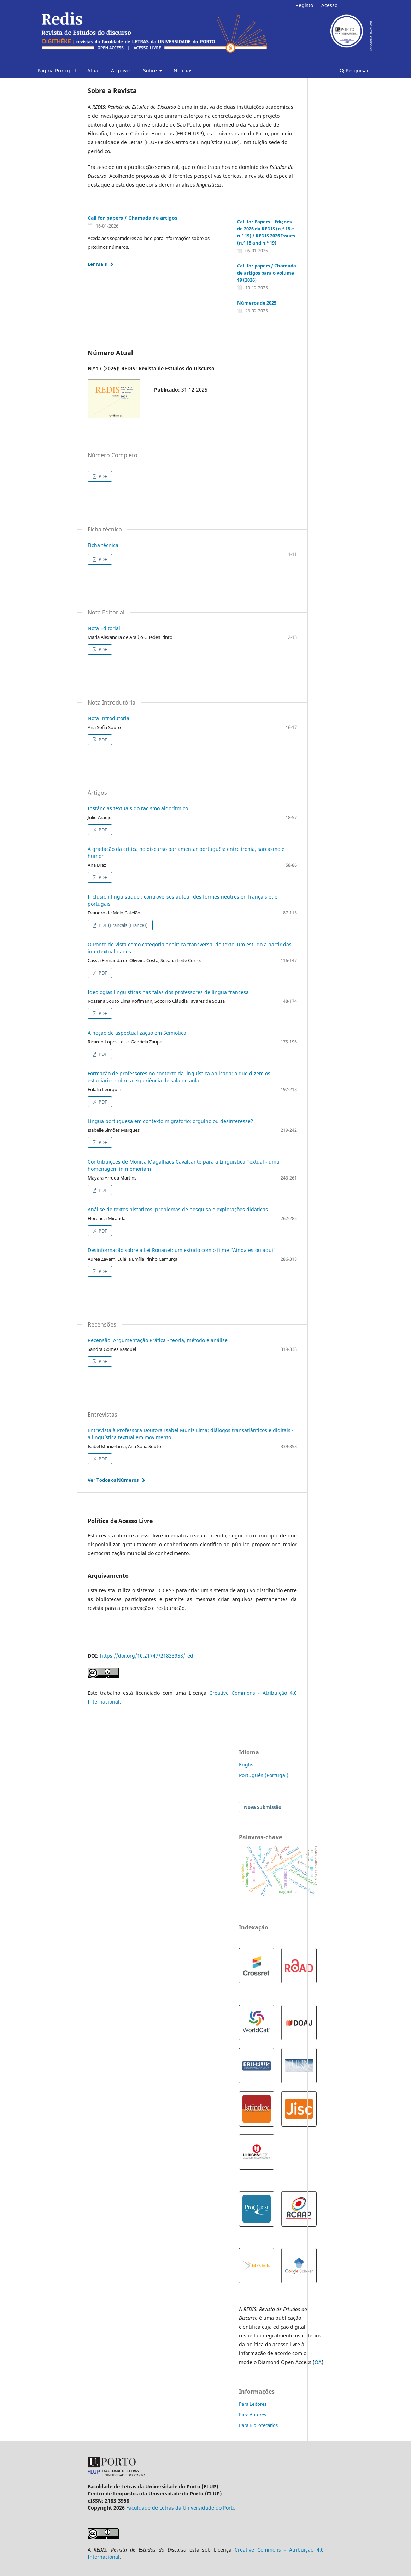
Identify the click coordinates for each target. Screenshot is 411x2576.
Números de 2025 (256, 303)
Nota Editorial (104, 628)
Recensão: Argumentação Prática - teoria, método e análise (158, 1340)
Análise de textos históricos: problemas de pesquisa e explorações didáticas (178, 1209)
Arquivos (121, 70)
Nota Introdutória (108, 718)
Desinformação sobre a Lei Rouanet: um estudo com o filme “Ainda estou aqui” (182, 1250)
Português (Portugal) (263, 1775)
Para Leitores (252, 2404)
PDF (102, 476)
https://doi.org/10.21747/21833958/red (146, 1655)
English (248, 1764)
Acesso (329, 5)
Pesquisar (354, 70)
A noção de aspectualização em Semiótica (137, 1032)
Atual (93, 70)
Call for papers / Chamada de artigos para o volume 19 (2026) (266, 273)
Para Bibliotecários (258, 2425)
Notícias (183, 70)
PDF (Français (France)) (123, 925)
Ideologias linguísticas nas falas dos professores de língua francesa (168, 992)
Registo (304, 5)
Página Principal (56, 70)
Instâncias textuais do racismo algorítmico (138, 808)
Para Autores (252, 2414)
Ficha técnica (103, 545)
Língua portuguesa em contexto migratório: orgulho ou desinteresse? (170, 1121)
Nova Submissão (262, 1807)
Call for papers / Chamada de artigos (132, 217)
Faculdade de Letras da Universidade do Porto (180, 2507)
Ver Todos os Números (113, 1480)
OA (318, 2362)
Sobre (150, 70)
